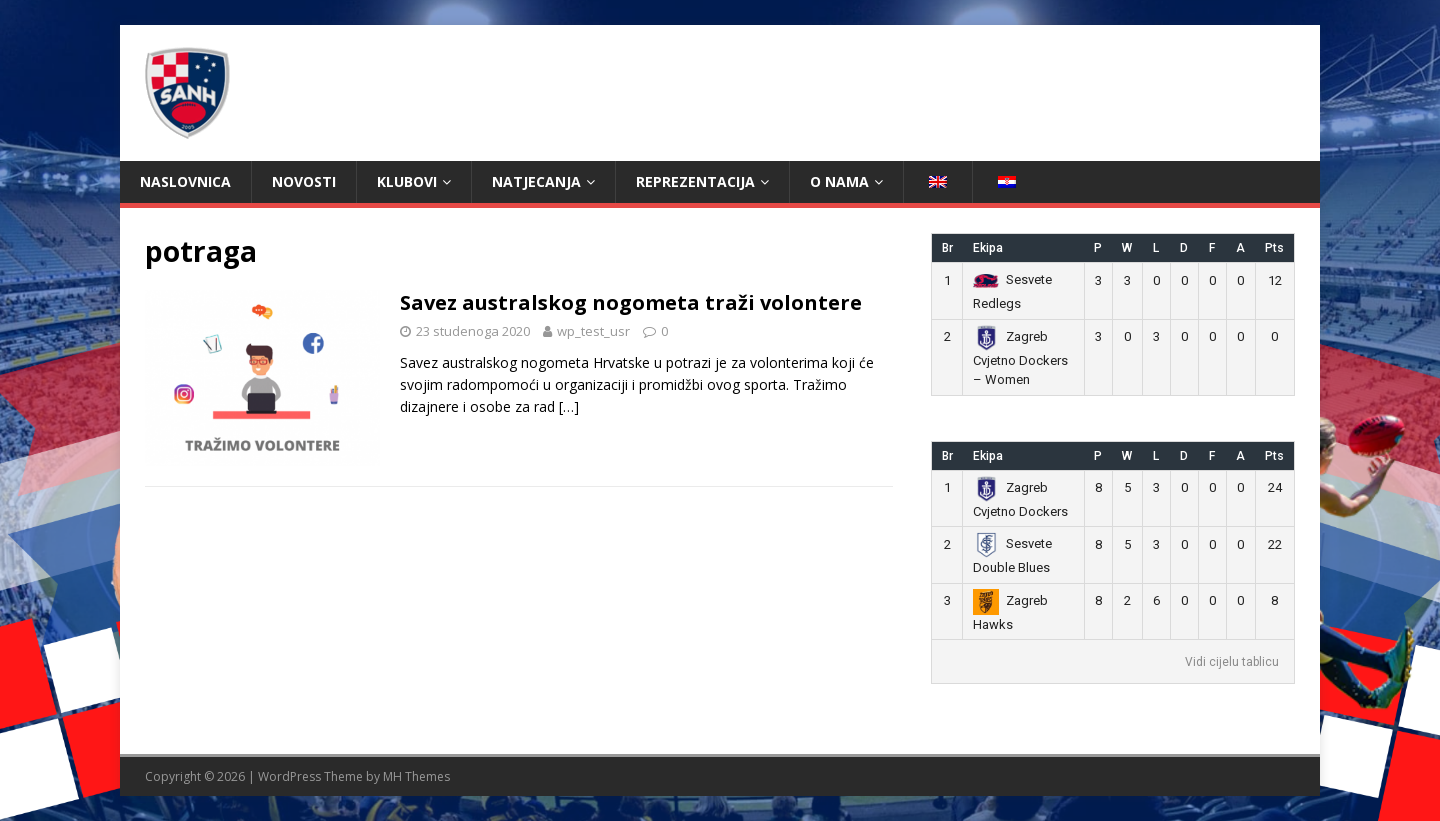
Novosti (304, 181)
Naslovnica (185, 181)
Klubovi (407, 181)
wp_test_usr (593, 331)
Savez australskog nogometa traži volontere (631, 302)
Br (947, 248)
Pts (1274, 248)
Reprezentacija (695, 181)
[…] (569, 406)
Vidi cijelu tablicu (1232, 662)
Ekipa (988, 248)
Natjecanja (536, 181)
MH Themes (416, 776)
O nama (839, 181)
